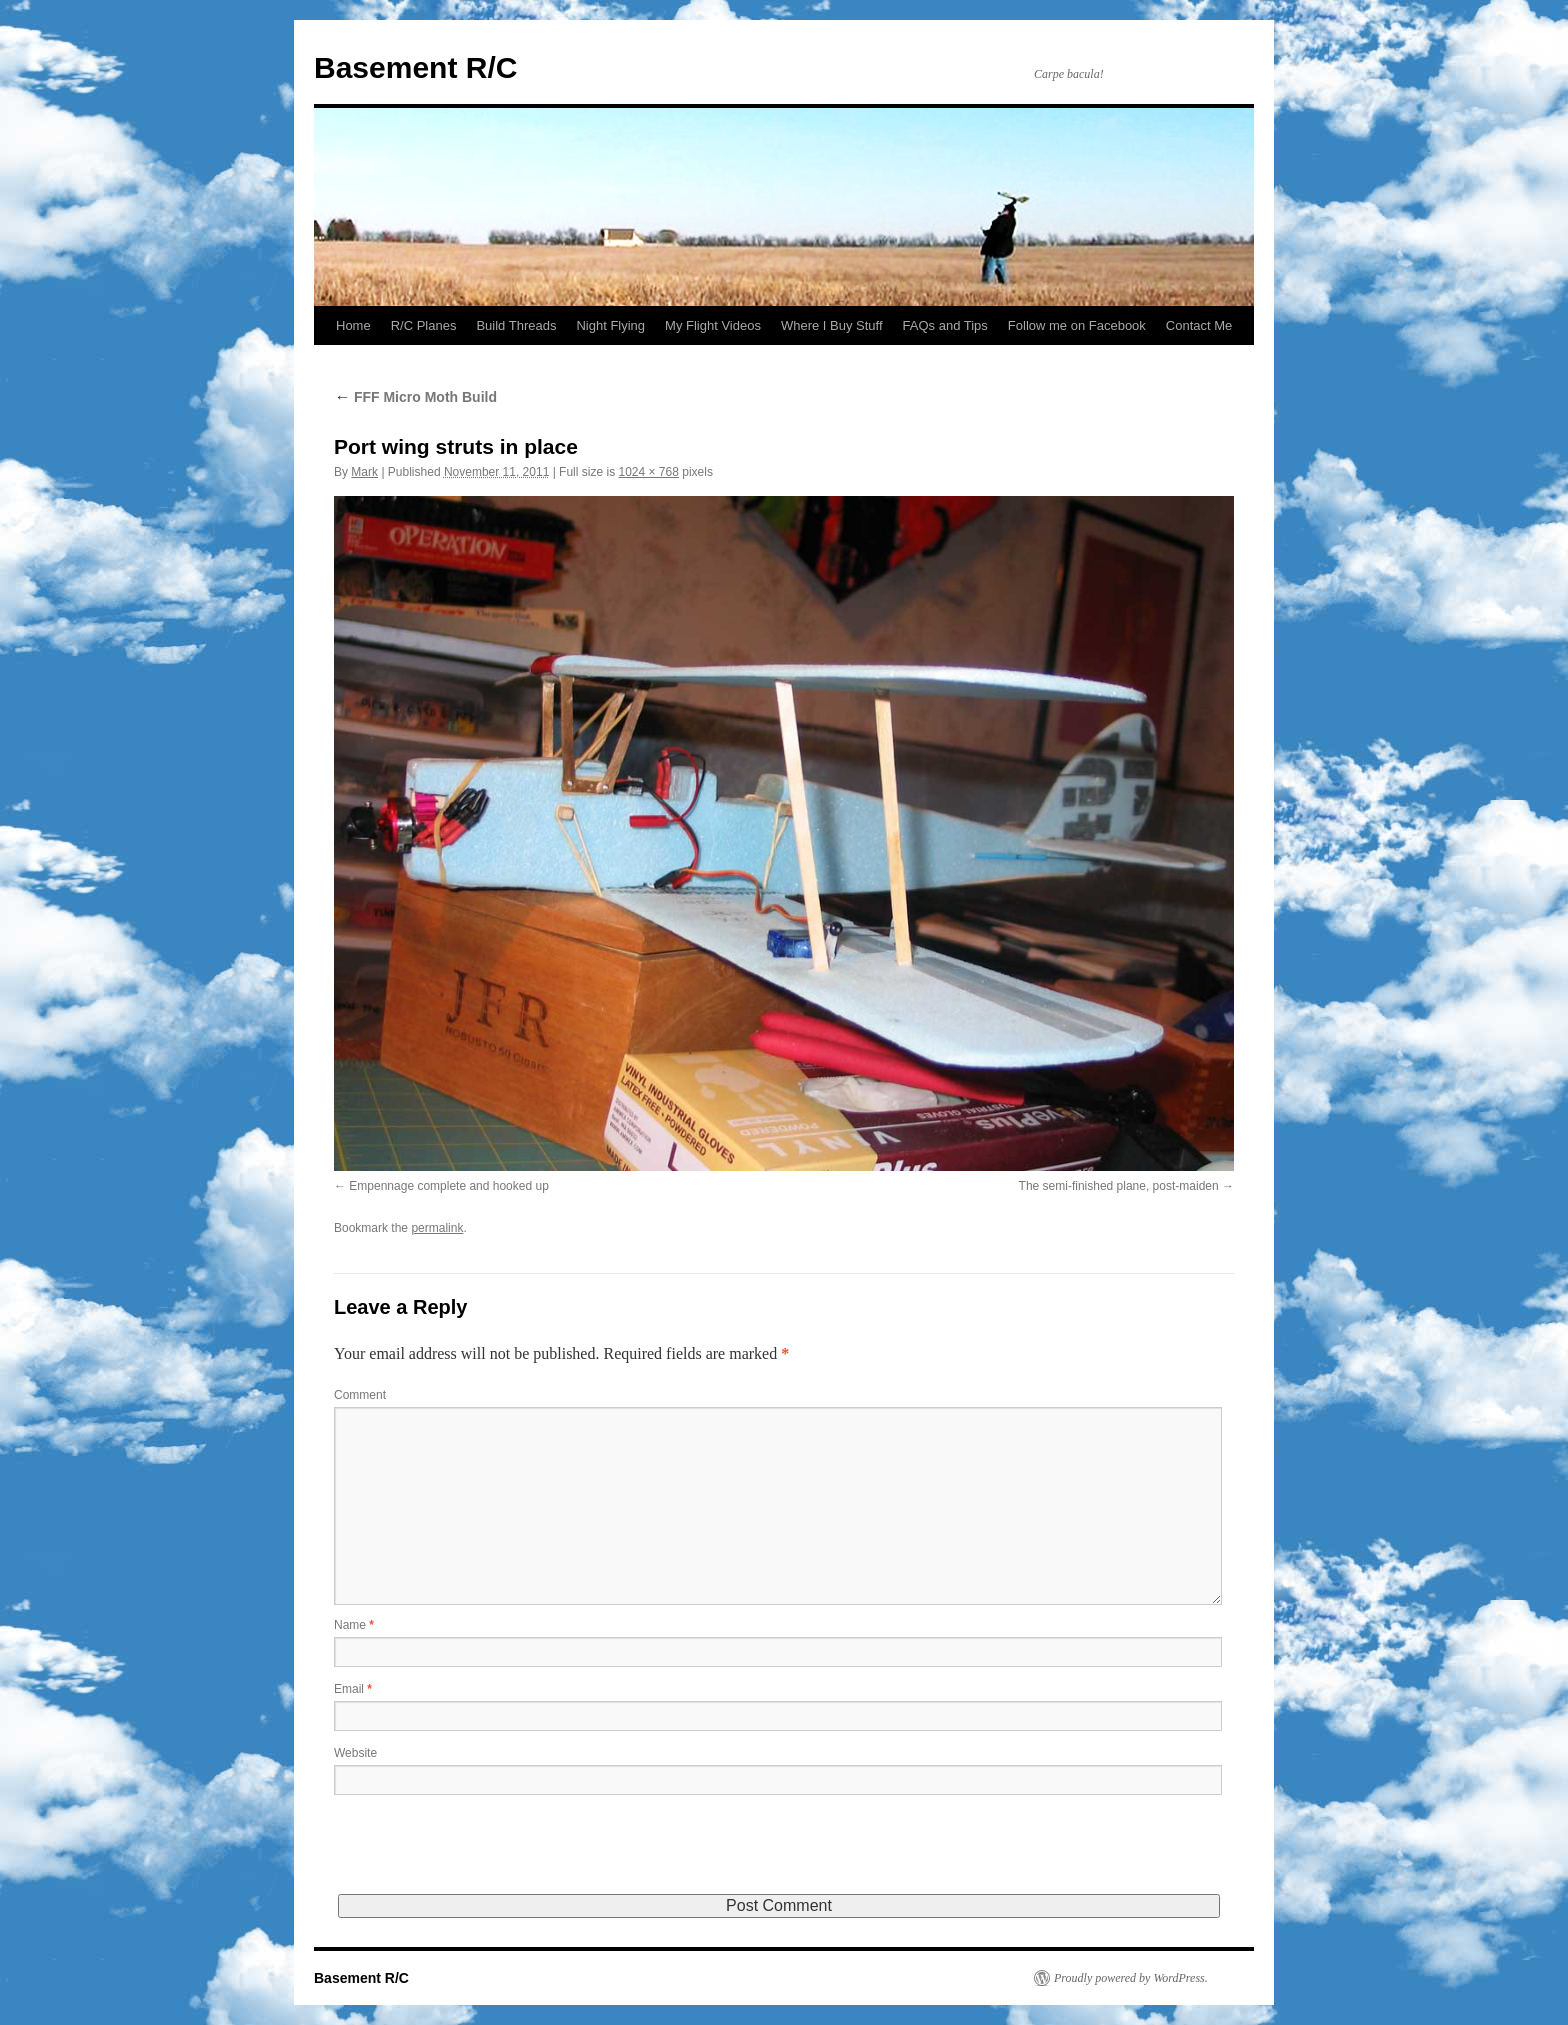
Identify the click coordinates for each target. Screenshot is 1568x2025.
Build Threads (516, 325)
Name (354, 1625)
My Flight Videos (713, 325)
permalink (437, 1228)
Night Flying (610, 325)
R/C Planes (424, 325)
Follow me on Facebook (1077, 325)
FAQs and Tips (945, 325)
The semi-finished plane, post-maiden (1119, 1186)
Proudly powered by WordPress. (1131, 1978)
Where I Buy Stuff (832, 325)
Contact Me (1199, 325)
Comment (360, 1395)
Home (353, 325)
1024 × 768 (648, 472)
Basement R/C (415, 67)
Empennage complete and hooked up (448, 1186)
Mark (364, 472)
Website (355, 1753)
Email (353, 1689)
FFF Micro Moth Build (415, 397)
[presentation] (486, 1855)
